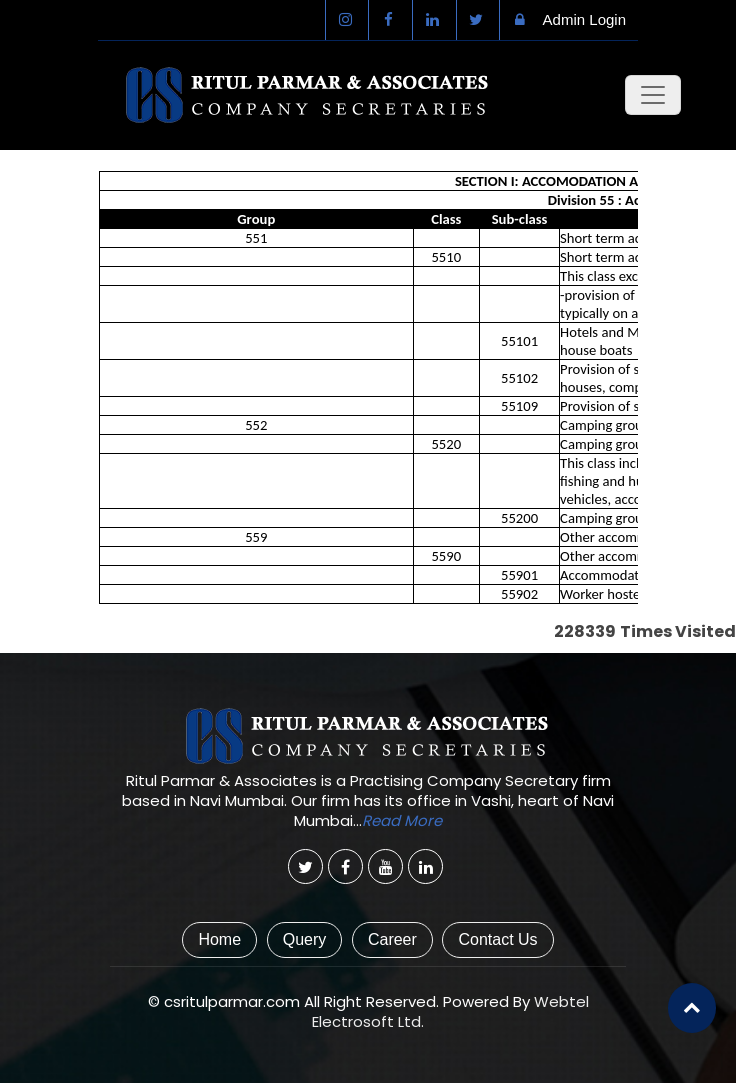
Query (305, 939)
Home (219, 939)
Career (392, 939)
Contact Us (497, 939)
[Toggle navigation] (653, 95)
